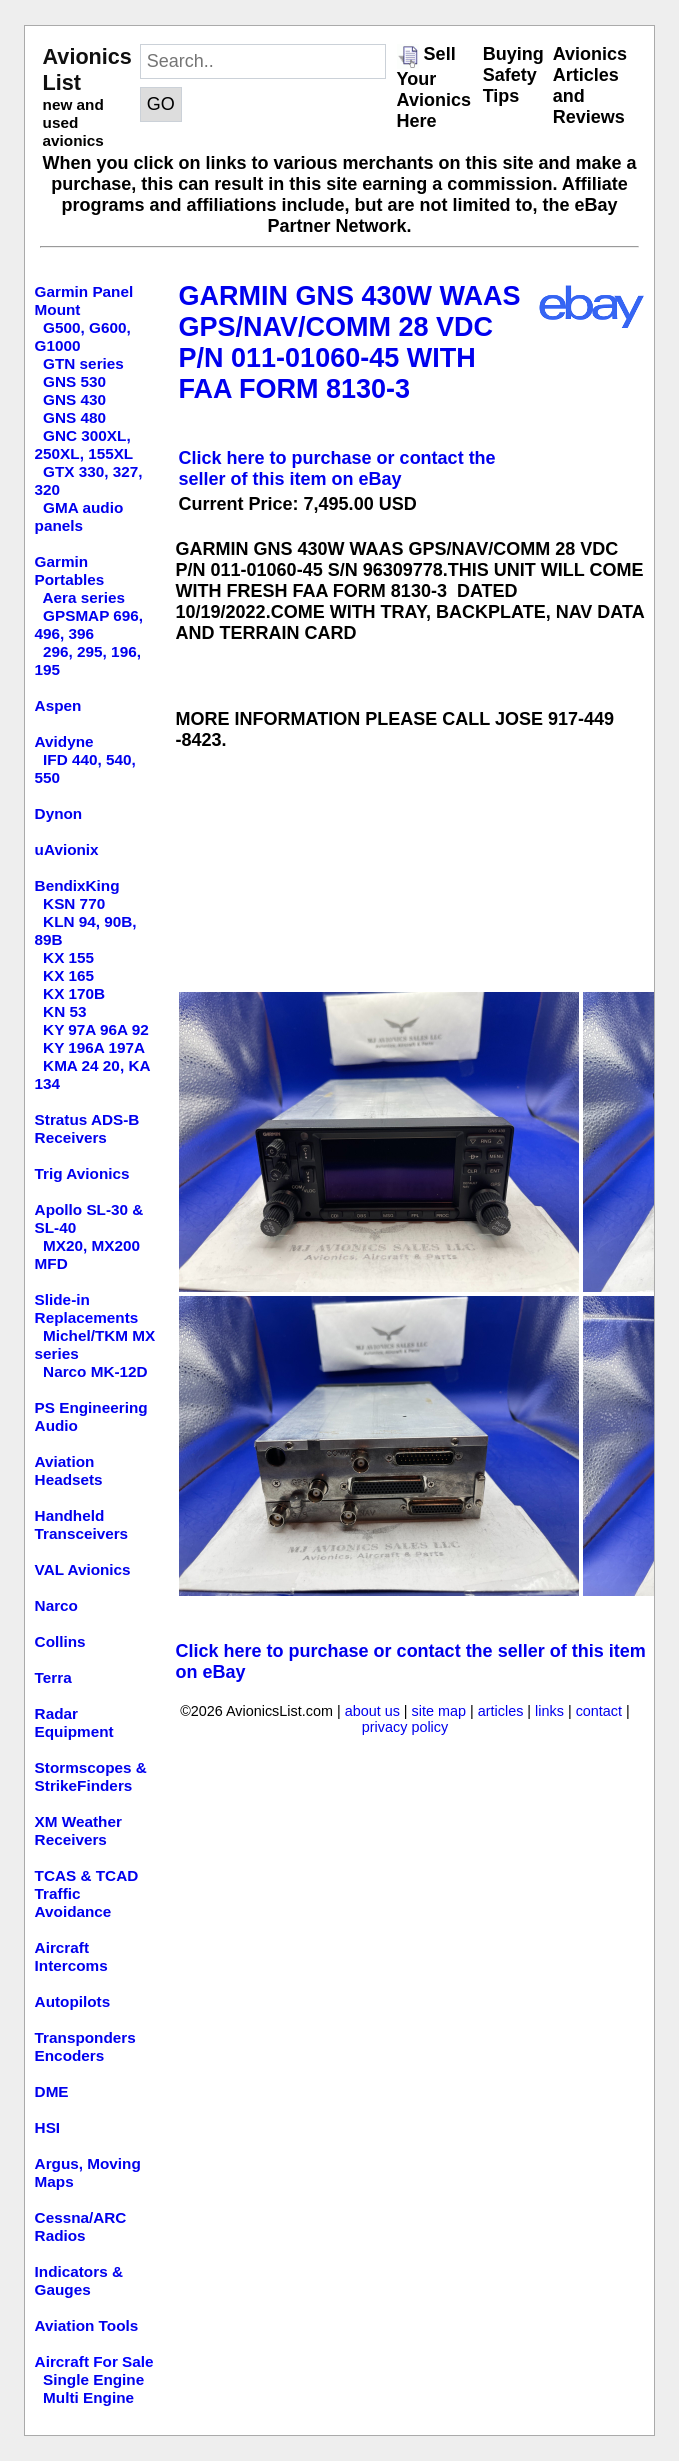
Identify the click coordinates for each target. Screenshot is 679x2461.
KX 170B (74, 993)
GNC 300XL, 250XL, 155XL (84, 444)
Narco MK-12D (95, 1371)
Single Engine (93, 2379)
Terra (53, 1677)
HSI (48, 2127)
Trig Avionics (82, 1173)
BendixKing (77, 885)
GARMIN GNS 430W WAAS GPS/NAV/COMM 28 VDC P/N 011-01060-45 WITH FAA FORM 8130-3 (350, 342)
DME (52, 2091)
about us (372, 1711)
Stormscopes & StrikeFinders (91, 1776)
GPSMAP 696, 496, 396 (89, 624)
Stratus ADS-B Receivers (87, 1128)
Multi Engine (88, 2397)
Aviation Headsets (69, 1470)
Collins (60, 1641)
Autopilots (73, 2001)
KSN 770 (74, 903)
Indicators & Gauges (79, 2280)
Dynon (59, 813)
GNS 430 (74, 399)
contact (599, 1711)
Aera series (84, 597)
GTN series (83, 363)
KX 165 (68, 975)
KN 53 (64, 1011)
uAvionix (67, 849)
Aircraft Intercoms (71, 1956)
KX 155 (68, 957)
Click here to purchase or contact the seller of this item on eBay (337, 468)
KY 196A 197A (94, 1047)
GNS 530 (74, 381)
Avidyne (64, 741)
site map (439, 1711)
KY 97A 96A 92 (96, 1029)
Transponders (85, 2037)
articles (501, 1711)
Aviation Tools (87, 2325)
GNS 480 (74, 417)
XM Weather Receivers (78, 1830)
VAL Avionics (83, 1569)
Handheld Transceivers (82, 1524)
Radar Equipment (74, 1722)
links (549, 1711)
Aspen (58, 705)
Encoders (70, 2055)
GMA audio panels (79, 516)
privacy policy (405, 1727)
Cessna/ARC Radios (81, 2226)
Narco (56, 1605)
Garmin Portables (70, 570)
